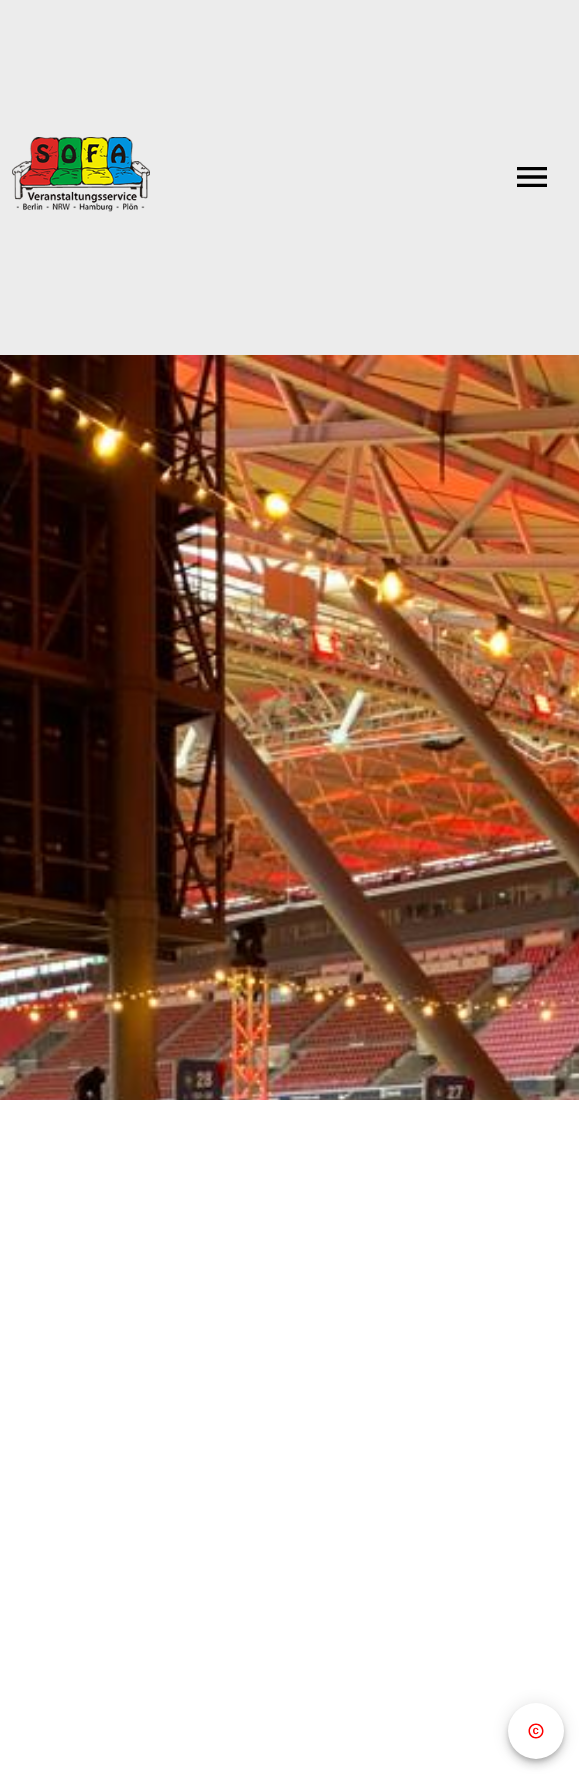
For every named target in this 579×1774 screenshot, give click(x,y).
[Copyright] (536, 1731)
